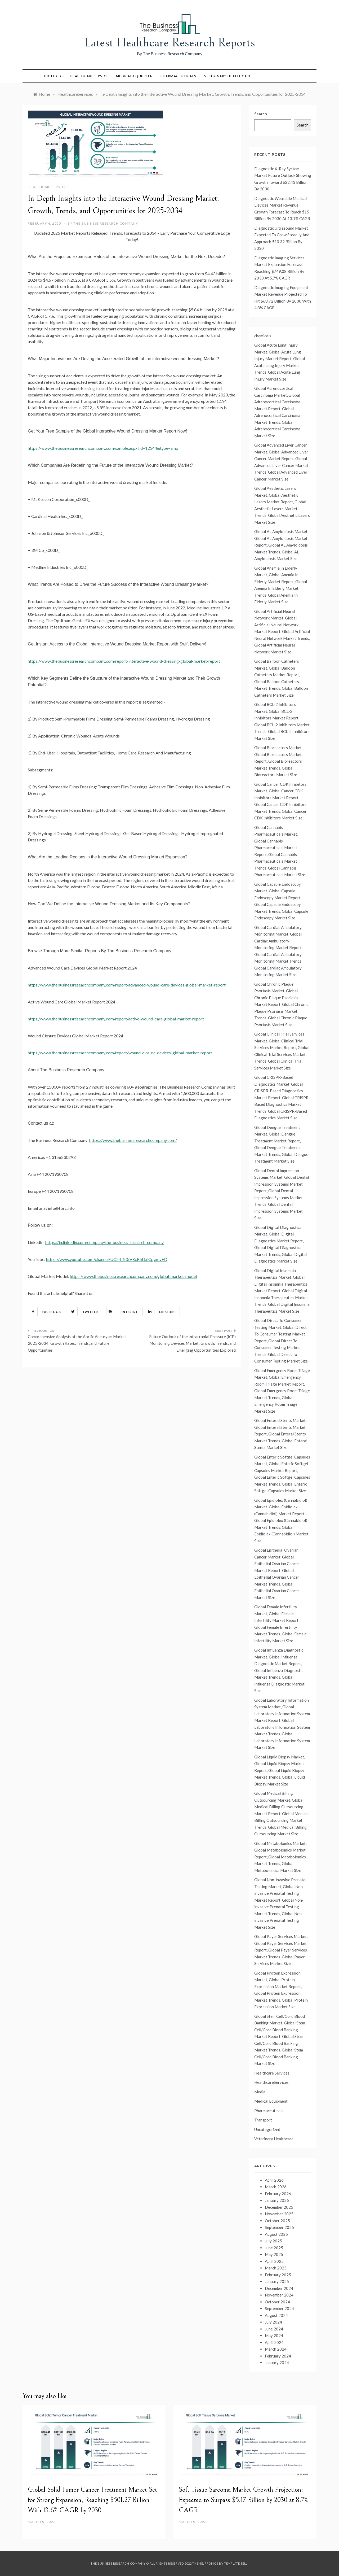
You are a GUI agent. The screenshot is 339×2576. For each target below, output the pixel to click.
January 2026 (277, 2200)
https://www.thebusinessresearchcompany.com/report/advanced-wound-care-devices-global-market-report (127, 984)
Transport (263, 2119)
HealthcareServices (90, 76)
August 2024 (276, 2315)
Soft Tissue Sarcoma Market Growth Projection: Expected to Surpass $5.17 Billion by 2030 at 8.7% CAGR (243, 2500)
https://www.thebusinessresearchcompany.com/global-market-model (133, 1276)
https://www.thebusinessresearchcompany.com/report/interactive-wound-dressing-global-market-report (124, 660)
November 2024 (279, 2295)
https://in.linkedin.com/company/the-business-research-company (104, 1242)
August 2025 (276, 2234)
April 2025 (274, 2261)
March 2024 (276, 2349)
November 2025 (279, 2213)
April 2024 (274, 2342)
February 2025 (278, 2274)
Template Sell (236, 2563)
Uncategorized (267, 2129)
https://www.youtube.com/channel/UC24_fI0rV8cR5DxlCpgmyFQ (106, 1259)
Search (260, 113)
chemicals (262, 335)
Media (259, 2091)
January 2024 (277, 2362)
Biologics (54, 76)
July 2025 (273, 2240)
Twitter (83, 1311)
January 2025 (277, 2281)
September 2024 (279, 2308)
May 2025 (274, 2254)
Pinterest (122, 1311)
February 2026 (278, 2193)
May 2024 (274, 2335)
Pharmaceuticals (178, 76)
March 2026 (276, 2186)
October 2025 (277, 2220)
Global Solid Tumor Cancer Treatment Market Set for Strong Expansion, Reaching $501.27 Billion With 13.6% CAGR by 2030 (92, 2500)
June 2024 (274, 2328)
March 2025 (276, 2267)
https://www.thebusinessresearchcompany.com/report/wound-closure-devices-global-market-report (120, 1052)
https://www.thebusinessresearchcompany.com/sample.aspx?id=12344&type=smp (103, 448)
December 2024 (279, 2288)
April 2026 (274, 2180)
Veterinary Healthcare (228, 76)
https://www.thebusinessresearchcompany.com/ (133, 1140)
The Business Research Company (105, 223)
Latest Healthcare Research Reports (169, 42)
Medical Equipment (135, 76)
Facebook (45, 1311)
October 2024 (277, 2301)
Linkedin (160, 1311)
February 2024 (278, 2356)
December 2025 (279, 2207)
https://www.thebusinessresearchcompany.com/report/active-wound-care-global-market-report (116, 1018)
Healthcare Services (271, 2073)
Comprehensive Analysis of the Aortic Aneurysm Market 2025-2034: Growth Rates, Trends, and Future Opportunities (77, 1343)
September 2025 (279, 2227)
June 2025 (274, 2247)
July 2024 (273, 2322)
